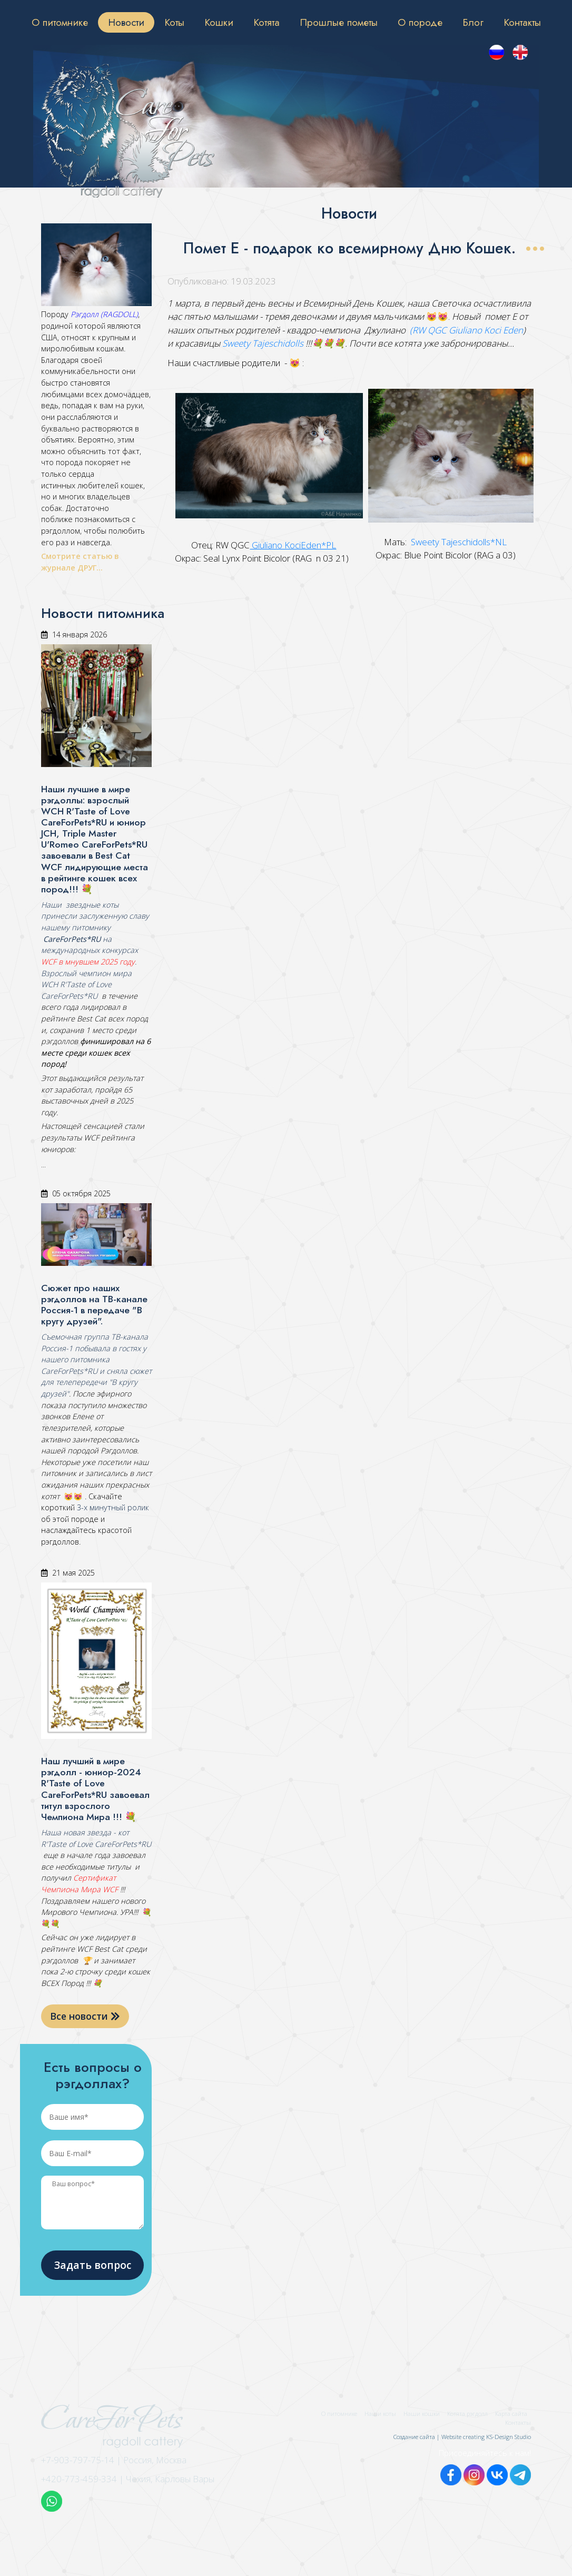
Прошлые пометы (339, 22)
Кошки (218, 22)
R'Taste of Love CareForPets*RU (96, 1844)
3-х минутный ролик (112, 1507)
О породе (420, 22)
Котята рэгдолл (467, 2413)
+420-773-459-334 (79, 2479)
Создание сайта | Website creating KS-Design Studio (462, 2437)
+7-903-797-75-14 (77, 2460)
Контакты (522, 22)
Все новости (85, 2016)
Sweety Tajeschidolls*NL (458, 542)
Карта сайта (511, 2413)
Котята (266, 22)
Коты (174, 22)
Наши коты (380, 2413)
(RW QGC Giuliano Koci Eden (466, 330)
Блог (473, 22)
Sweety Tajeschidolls (262, 343)
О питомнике (60, 22)
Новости (126, 22)
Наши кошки (421, 2413)
